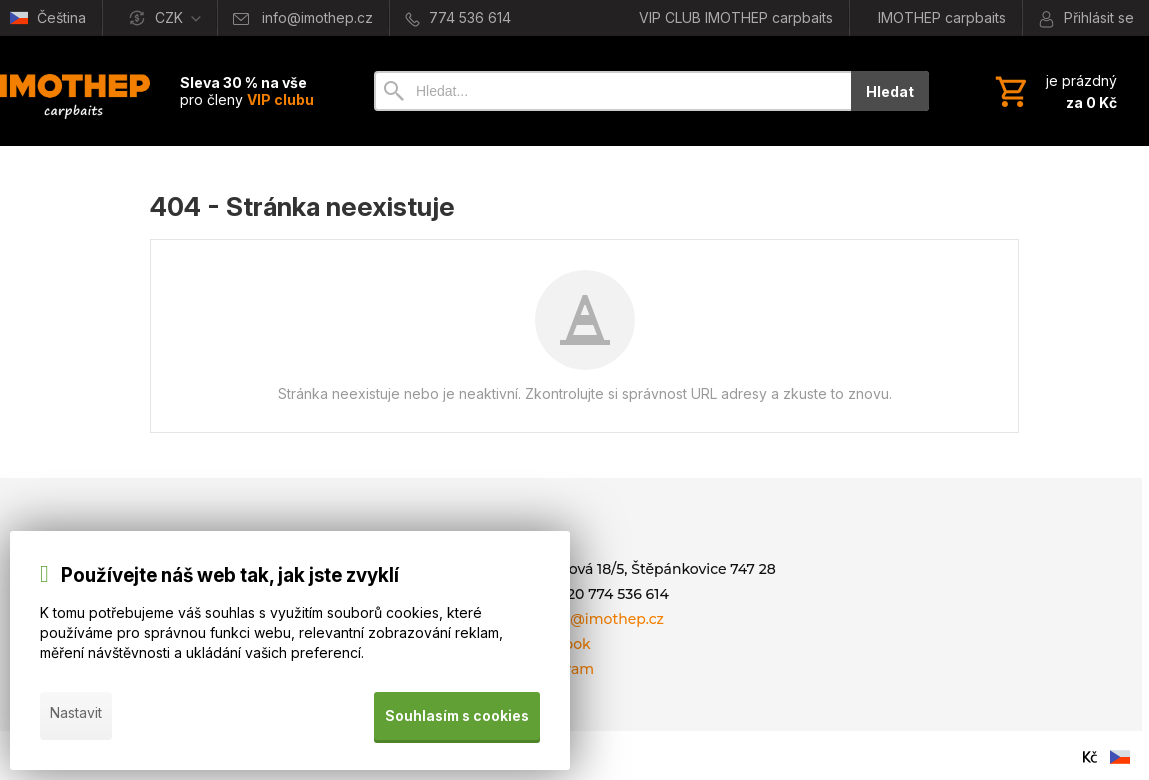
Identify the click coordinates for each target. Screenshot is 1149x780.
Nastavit (76, 718)
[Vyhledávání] (612, 91)
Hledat (890, 91)
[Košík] (1054, 91)
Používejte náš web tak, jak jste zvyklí (230, 581)
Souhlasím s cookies (455, 718)
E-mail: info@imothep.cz (577, 619)
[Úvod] (75, 91)
